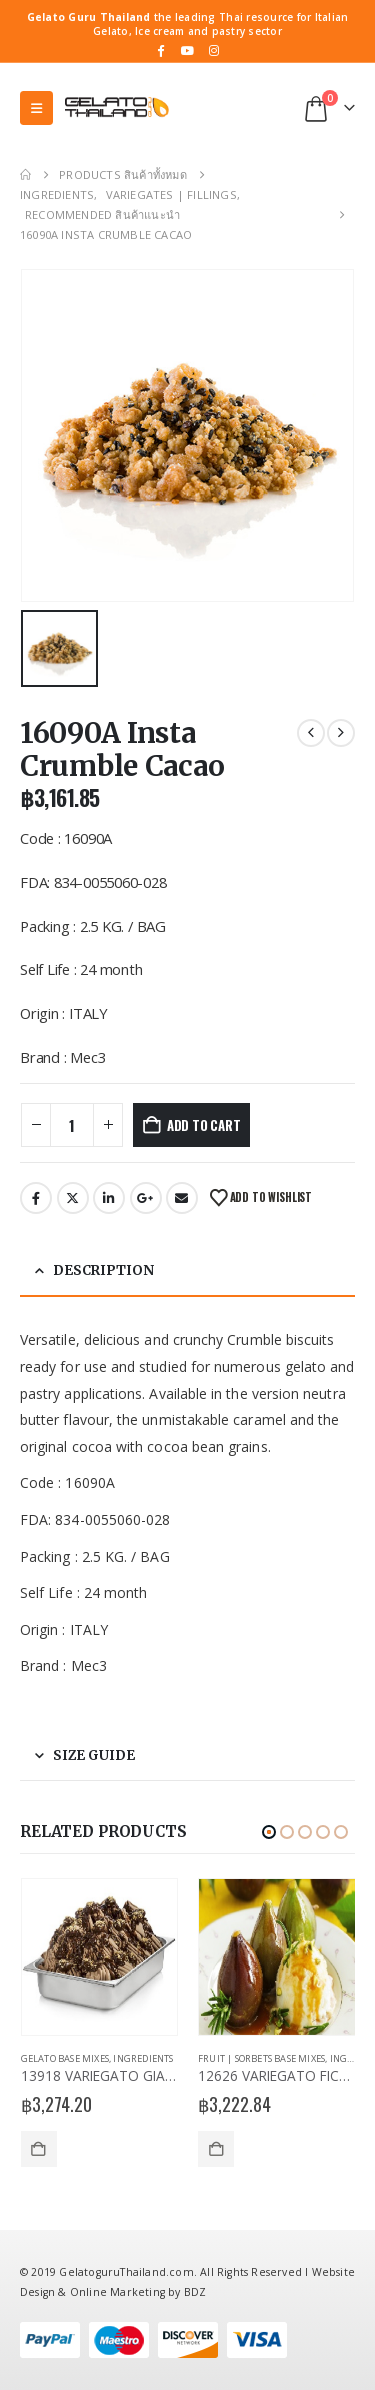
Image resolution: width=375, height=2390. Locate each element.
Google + (146, 1198)
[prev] (311, 733)
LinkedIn (109, 1198)
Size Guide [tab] (94, 1755)
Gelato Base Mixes (65, 2058)
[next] (341, 733)
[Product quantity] (72, 1125)
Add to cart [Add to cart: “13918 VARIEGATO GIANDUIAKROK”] (39, 2149)
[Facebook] (161, 50)
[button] (36, 108)
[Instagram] (215, 50)
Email (182, 1198)
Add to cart (204, 1125)
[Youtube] (188, 50)
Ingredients (143, 2058)
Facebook (36, 1198)
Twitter (73, 1198)
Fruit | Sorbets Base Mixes (261, 2058)
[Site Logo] (116, 107)
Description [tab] (103, 1270)
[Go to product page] (100, 1957)
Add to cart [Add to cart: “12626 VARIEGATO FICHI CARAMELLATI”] (216, 2149)
